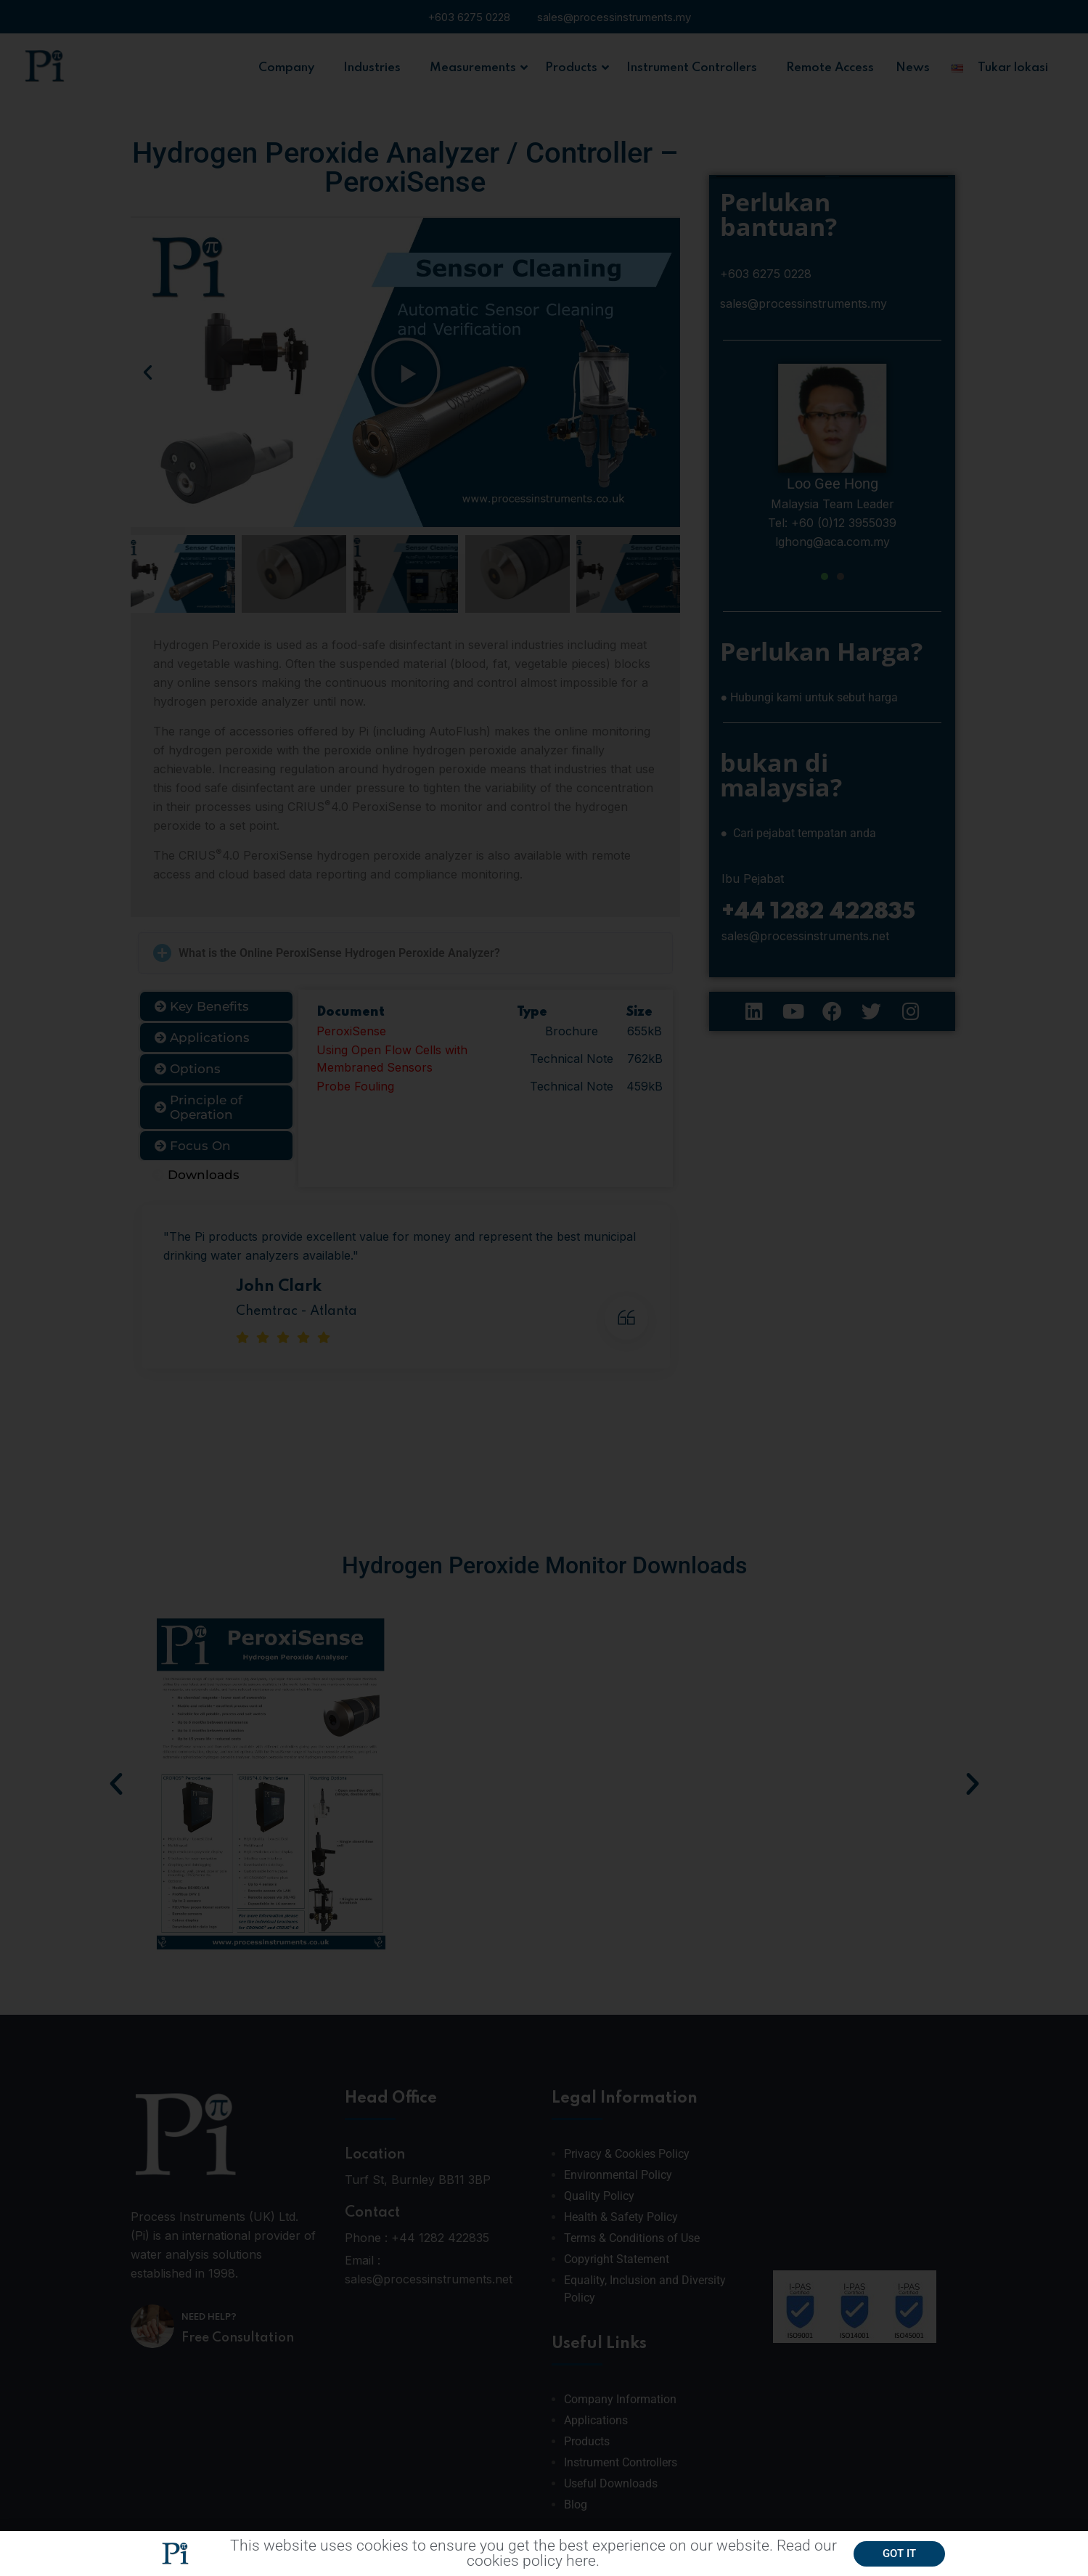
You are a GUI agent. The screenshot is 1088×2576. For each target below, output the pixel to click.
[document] (544, 1288)
